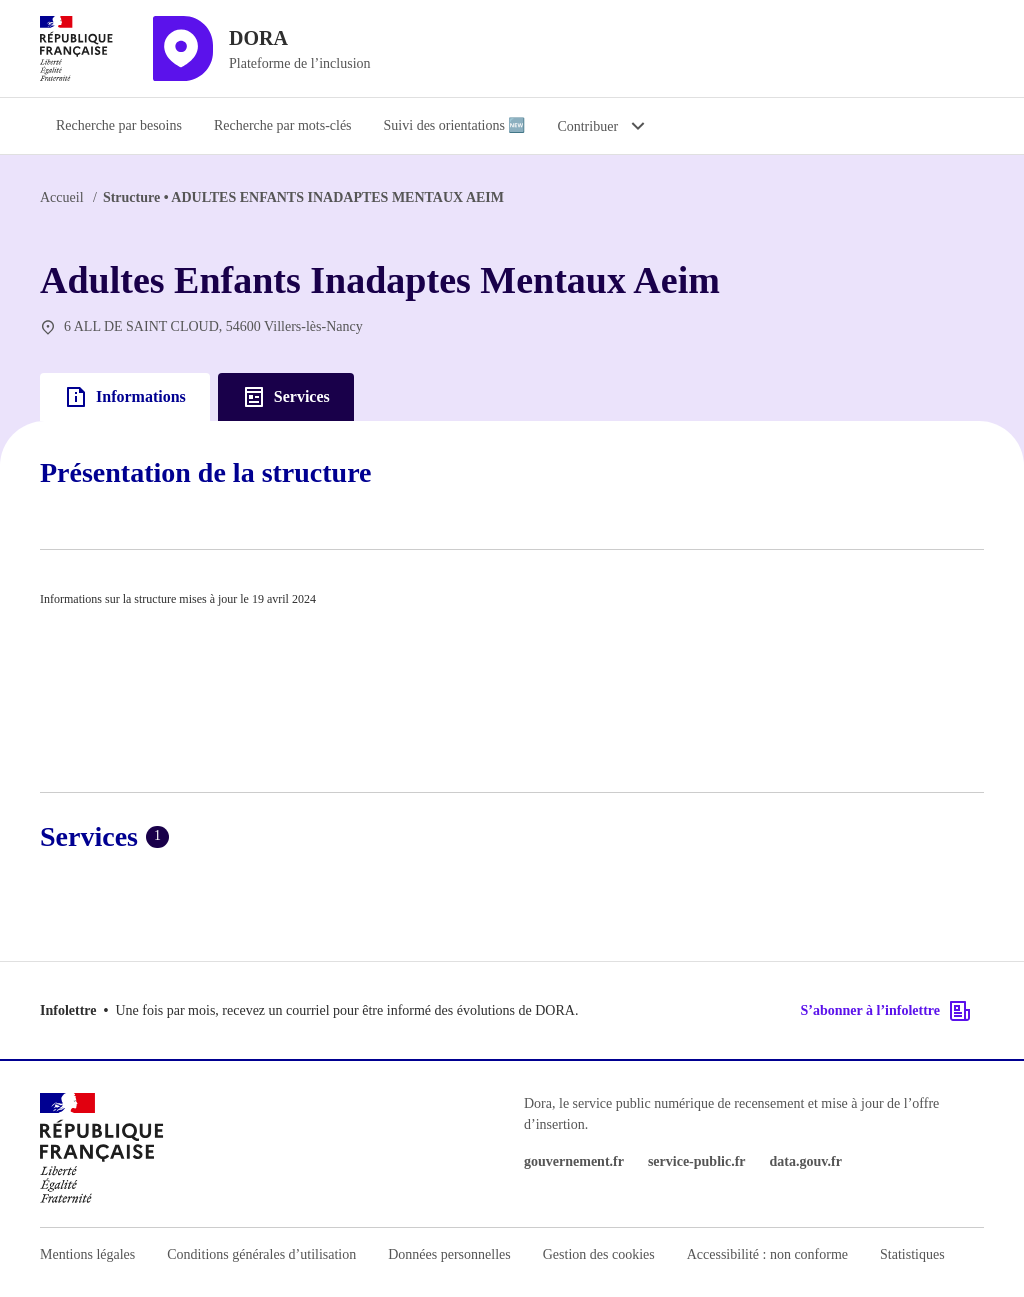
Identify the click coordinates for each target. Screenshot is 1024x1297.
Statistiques (912, 1254)
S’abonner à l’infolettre (886, 1011)
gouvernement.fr (574, 1161)
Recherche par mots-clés (283, 125)
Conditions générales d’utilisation (261, 1254)
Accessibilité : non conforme (767, 1254)
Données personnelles (449, 1254)
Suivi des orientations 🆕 (455, 125)
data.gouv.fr (806, 1161)
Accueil (62, 197)
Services (286, 397)
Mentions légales (87, 1254)
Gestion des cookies (599, 1254)
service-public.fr (697, 1161)
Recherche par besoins (119, 125)
